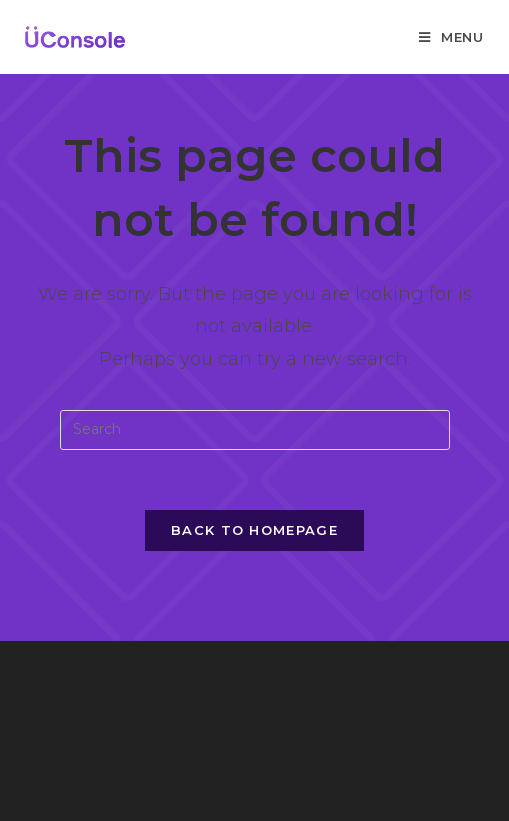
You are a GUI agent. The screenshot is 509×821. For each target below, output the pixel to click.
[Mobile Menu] (451, 37)
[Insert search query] (255, 430)
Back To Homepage (254, 530)
